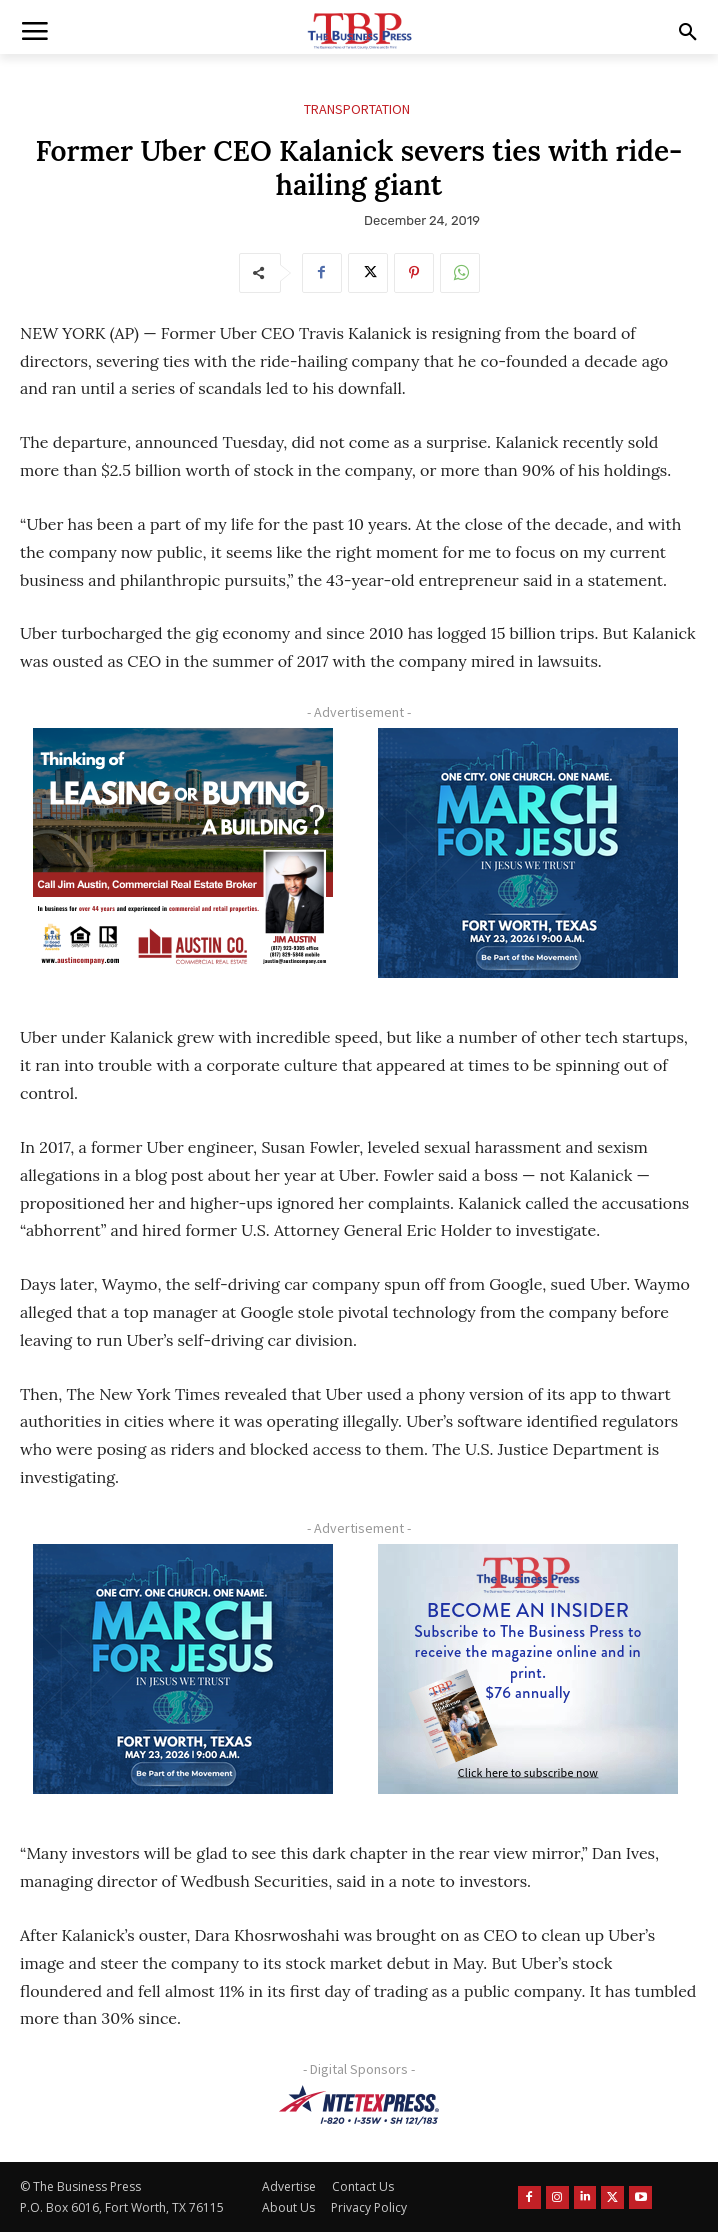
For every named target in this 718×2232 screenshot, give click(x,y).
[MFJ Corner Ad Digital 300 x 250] (528, 853)
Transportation (357, 109)
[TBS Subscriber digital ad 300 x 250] (528, 1669)
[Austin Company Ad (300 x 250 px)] (182, 853)
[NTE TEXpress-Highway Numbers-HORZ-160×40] (359, 2105)
